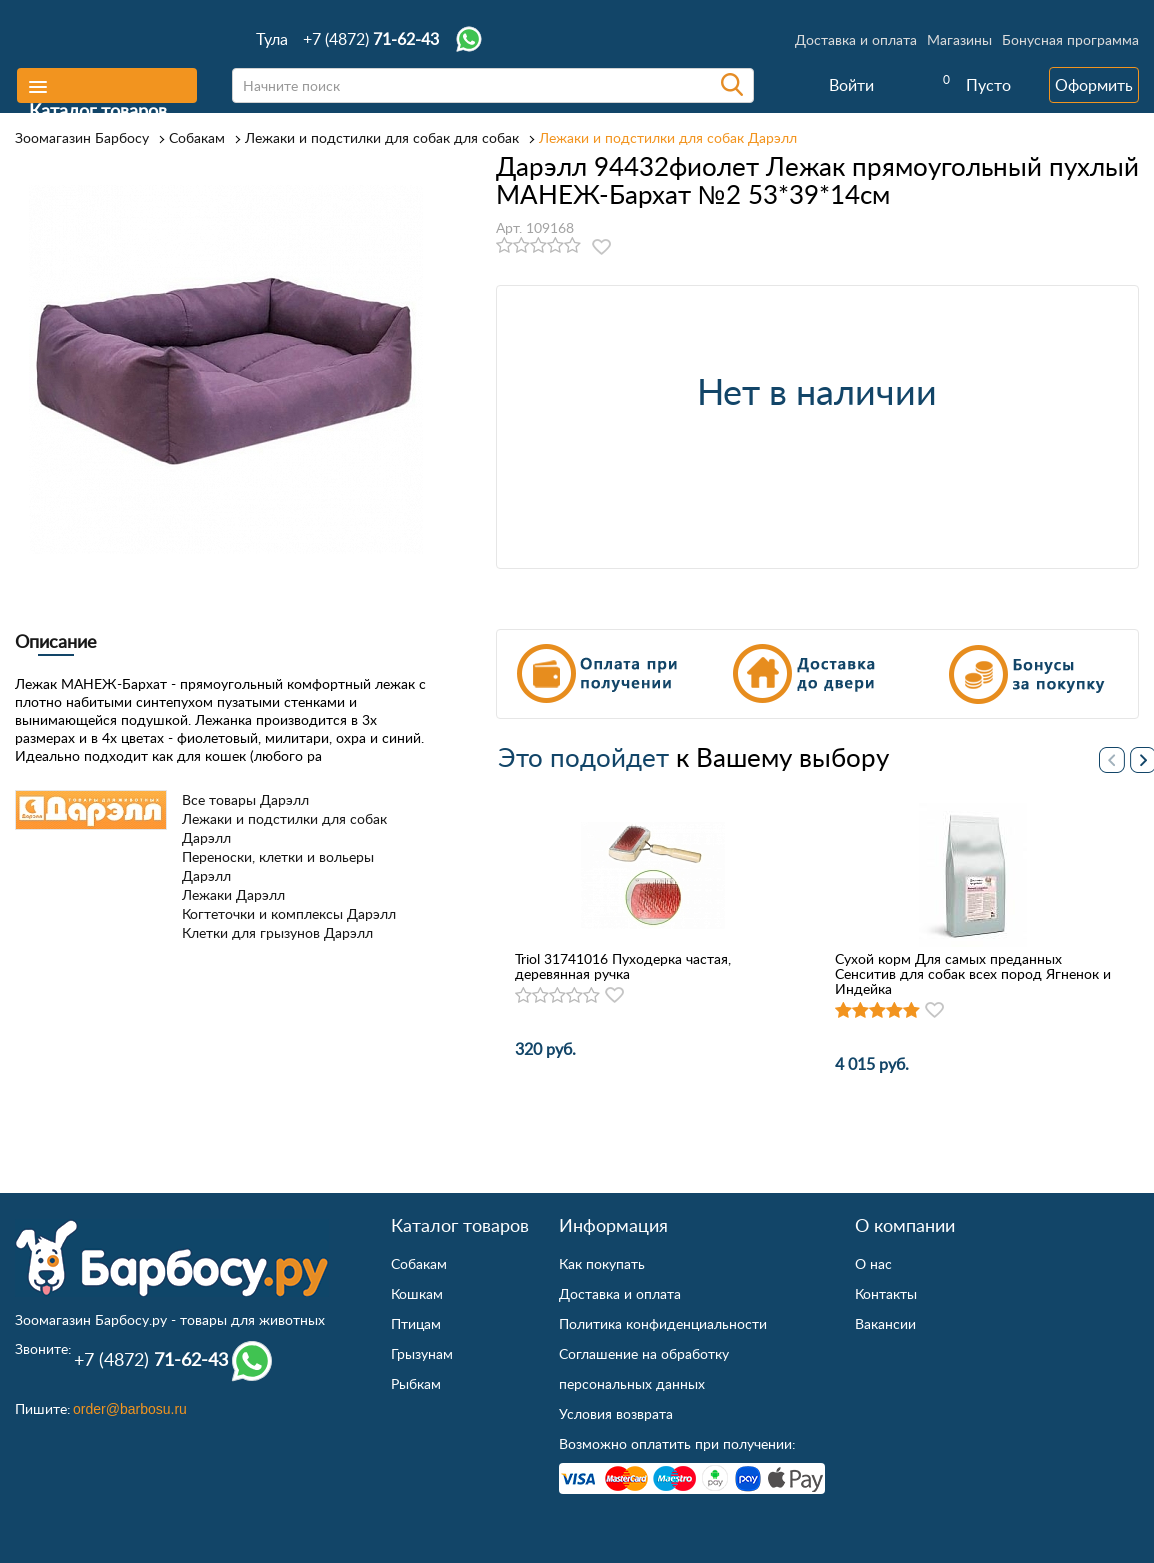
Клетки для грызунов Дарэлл (277, 932)
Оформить (1094, 85)
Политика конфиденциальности (663, 1323)
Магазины (959, 39)
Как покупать (602, 1263)
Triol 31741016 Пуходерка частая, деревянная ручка (623, 966)
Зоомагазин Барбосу (82, 137)
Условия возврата (616, 1413)
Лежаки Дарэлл (233, 894)
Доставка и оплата (856, 39)
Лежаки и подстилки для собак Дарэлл (668, 137)
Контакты (886, 1293)
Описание (56, 641)
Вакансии (885, 1323)
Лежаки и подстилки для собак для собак (382, 137)
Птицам (416, 1323)
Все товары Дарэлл (245, 799)
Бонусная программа (1070, 39)
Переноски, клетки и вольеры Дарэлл (278, 866)
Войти (851, 85)
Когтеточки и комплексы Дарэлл (289, 913)
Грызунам (422, 1353)
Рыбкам (416, 1383)
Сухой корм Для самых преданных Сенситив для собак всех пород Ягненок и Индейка (973, 973)
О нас (873, 1263)
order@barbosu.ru (130, 1409)
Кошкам (417, 1293)
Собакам (197, 137)
